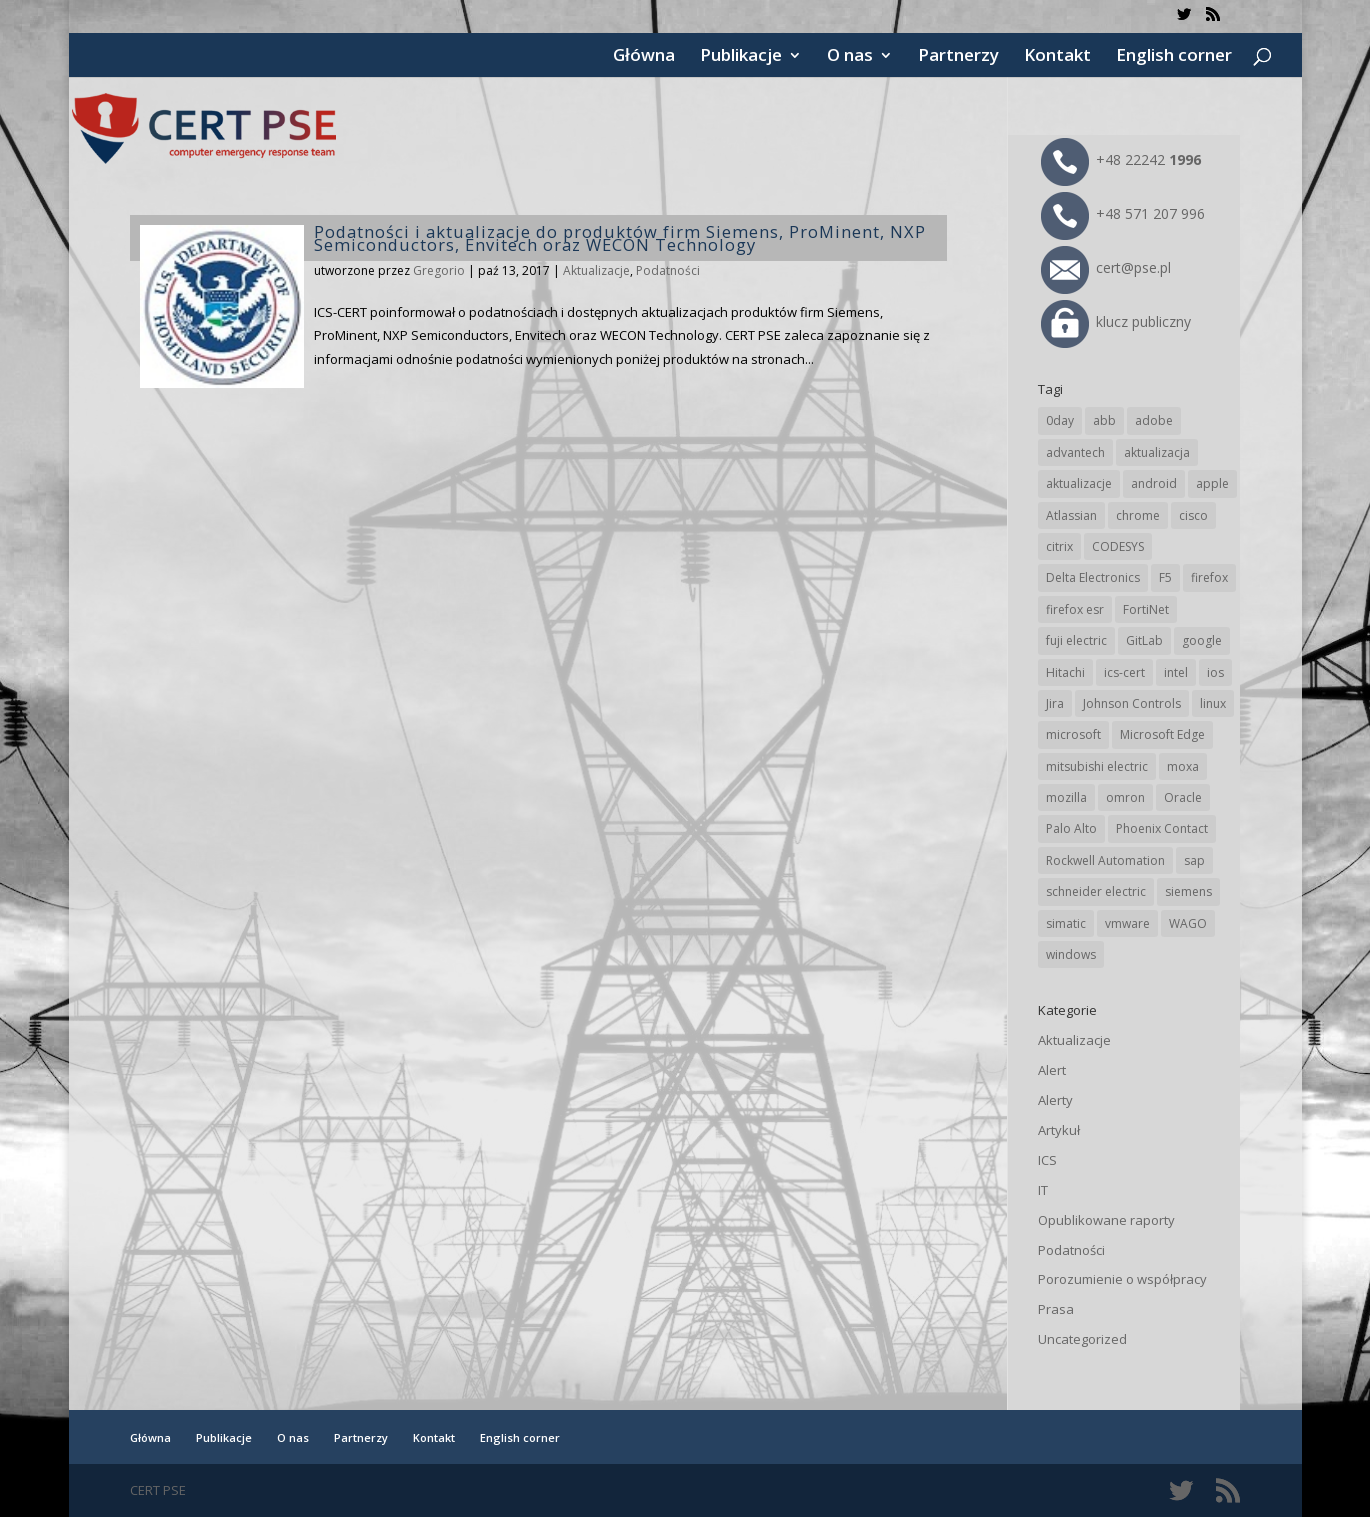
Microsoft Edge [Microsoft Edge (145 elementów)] (1162, 734)
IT (1043, 1190)
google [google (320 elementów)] (1202, 640)
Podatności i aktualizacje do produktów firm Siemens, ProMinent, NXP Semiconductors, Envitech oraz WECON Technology (620, 238)
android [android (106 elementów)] (1154, 483)
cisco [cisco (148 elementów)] (1193, 515)
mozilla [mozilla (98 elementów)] (1066, 797)
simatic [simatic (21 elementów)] (1066, 923)
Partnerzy (958, 57)
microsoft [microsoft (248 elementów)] (1073, 734)
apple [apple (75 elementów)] (1212, 483)
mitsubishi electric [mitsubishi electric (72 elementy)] (1097, 766)
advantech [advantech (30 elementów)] (1075, 452)
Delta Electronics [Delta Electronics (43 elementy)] (1093, 577)
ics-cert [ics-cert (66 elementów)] (1124, 672)
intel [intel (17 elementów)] (1176, 672)
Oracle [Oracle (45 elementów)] (1183, 797)
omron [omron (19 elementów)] (1125, 797)
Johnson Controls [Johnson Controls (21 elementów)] (1132, 703)
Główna (644, 57)
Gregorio (439, 270)
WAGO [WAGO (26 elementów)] (1188, 923)
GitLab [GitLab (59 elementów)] (1144, 640)
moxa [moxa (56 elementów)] (1183, 766)
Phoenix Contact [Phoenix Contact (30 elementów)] (1162, 828)
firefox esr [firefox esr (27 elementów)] (1075, 609)
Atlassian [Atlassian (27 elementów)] (1071, 515)
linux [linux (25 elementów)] (1213, 703)
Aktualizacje (596, 270)
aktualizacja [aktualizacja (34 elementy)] (1157, 452)
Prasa (1056, 1309)
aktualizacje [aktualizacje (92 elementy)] (1079, 483)
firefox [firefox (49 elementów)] (1209, 577)
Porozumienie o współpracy (1122, 1279)
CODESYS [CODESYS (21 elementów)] (1118, 546)
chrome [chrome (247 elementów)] (1138, 515)
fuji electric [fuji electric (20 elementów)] (1076, 640)
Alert (1052, 1070)
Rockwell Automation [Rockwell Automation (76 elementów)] (1105, 860)
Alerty (1055, 1100)
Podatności (668, 270)
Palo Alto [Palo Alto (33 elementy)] (1071, 828)
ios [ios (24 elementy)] (1215, 672)
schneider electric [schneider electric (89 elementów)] (1096, 891)
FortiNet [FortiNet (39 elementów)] (1146, 609)
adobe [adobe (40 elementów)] (1154, 420)
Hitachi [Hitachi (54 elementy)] (1065, 672)
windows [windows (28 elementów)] (1071, 954)
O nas (850, 57)
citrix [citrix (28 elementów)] (1059, 546)
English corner (1174, 57)
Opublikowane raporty (1106, 1220)
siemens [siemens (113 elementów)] (1188, 891)
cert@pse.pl (1106, 267)
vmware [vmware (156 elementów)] (1127, 923)
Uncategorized (1082, 1339)
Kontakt (1057, 57)
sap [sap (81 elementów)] (1194, 860)
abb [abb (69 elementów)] (1104, 420)
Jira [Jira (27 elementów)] (1055, 703)
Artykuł (1059, 1130)
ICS (1047, 1160)
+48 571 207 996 (1123, 213)
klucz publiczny (1116, 321)
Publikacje (741, 57)
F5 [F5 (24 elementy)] (1165, 577)
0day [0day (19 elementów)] (1060, 420)
